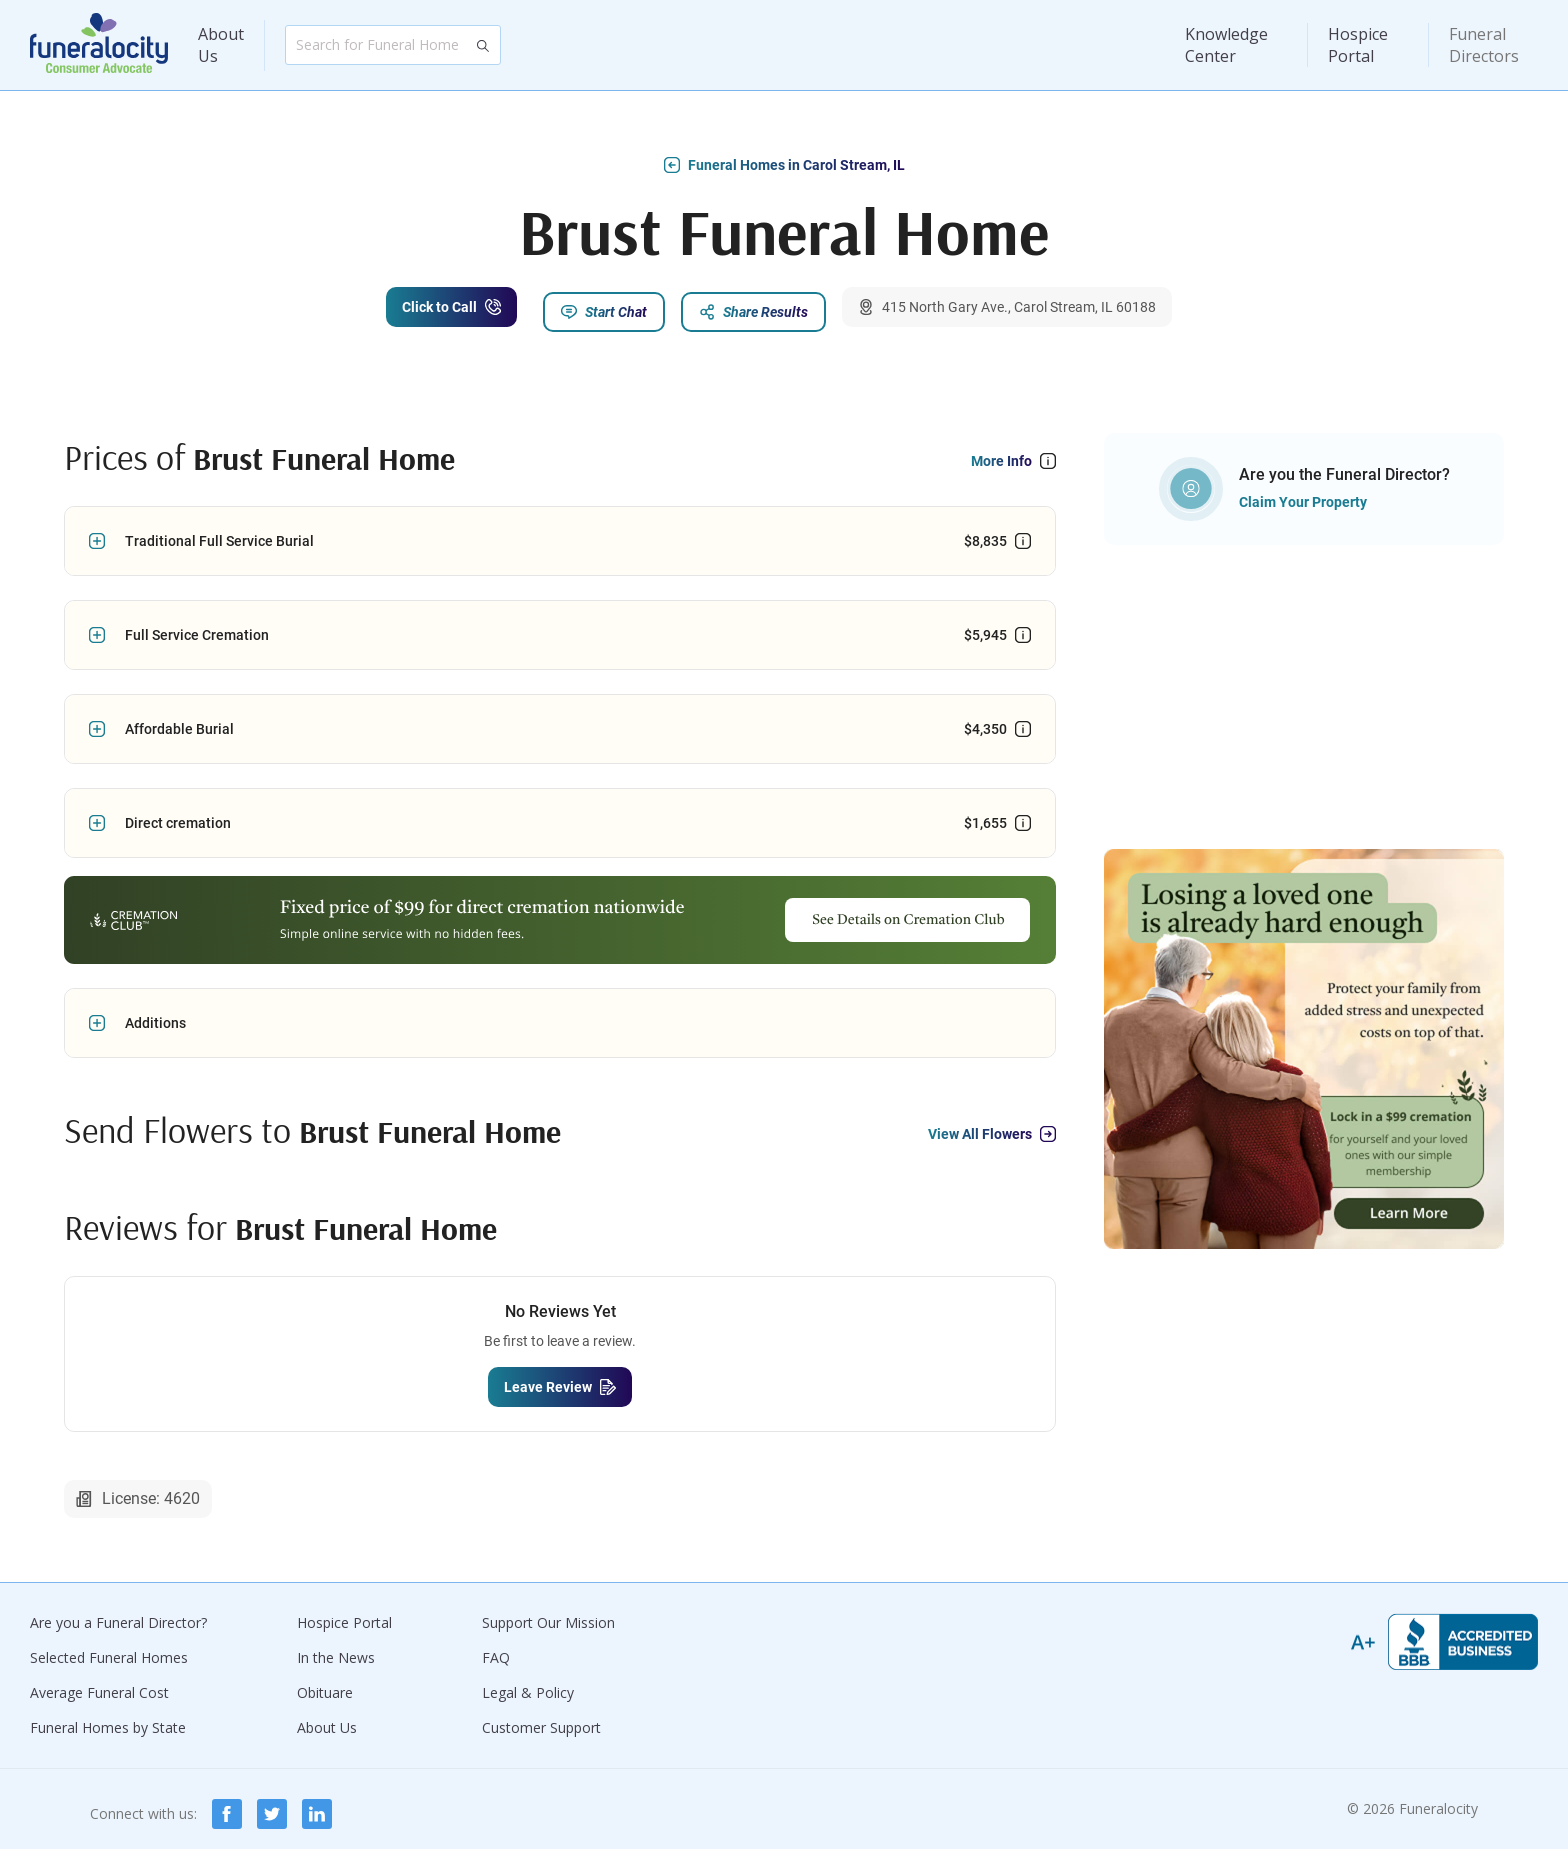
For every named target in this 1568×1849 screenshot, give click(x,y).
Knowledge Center (1226, 45)
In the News (336, 1647)
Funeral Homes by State (108, 1717)
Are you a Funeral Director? (118, 1612)
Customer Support (541, 1717)
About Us (221, 45)
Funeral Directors (1484, 45)
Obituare (325, 1682)
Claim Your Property (1303, 493)
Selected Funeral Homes (109, 1647)
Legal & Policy (528, 1682)
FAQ (496, 1647)
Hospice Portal (1358, 45)
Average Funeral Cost (99, 1682)
